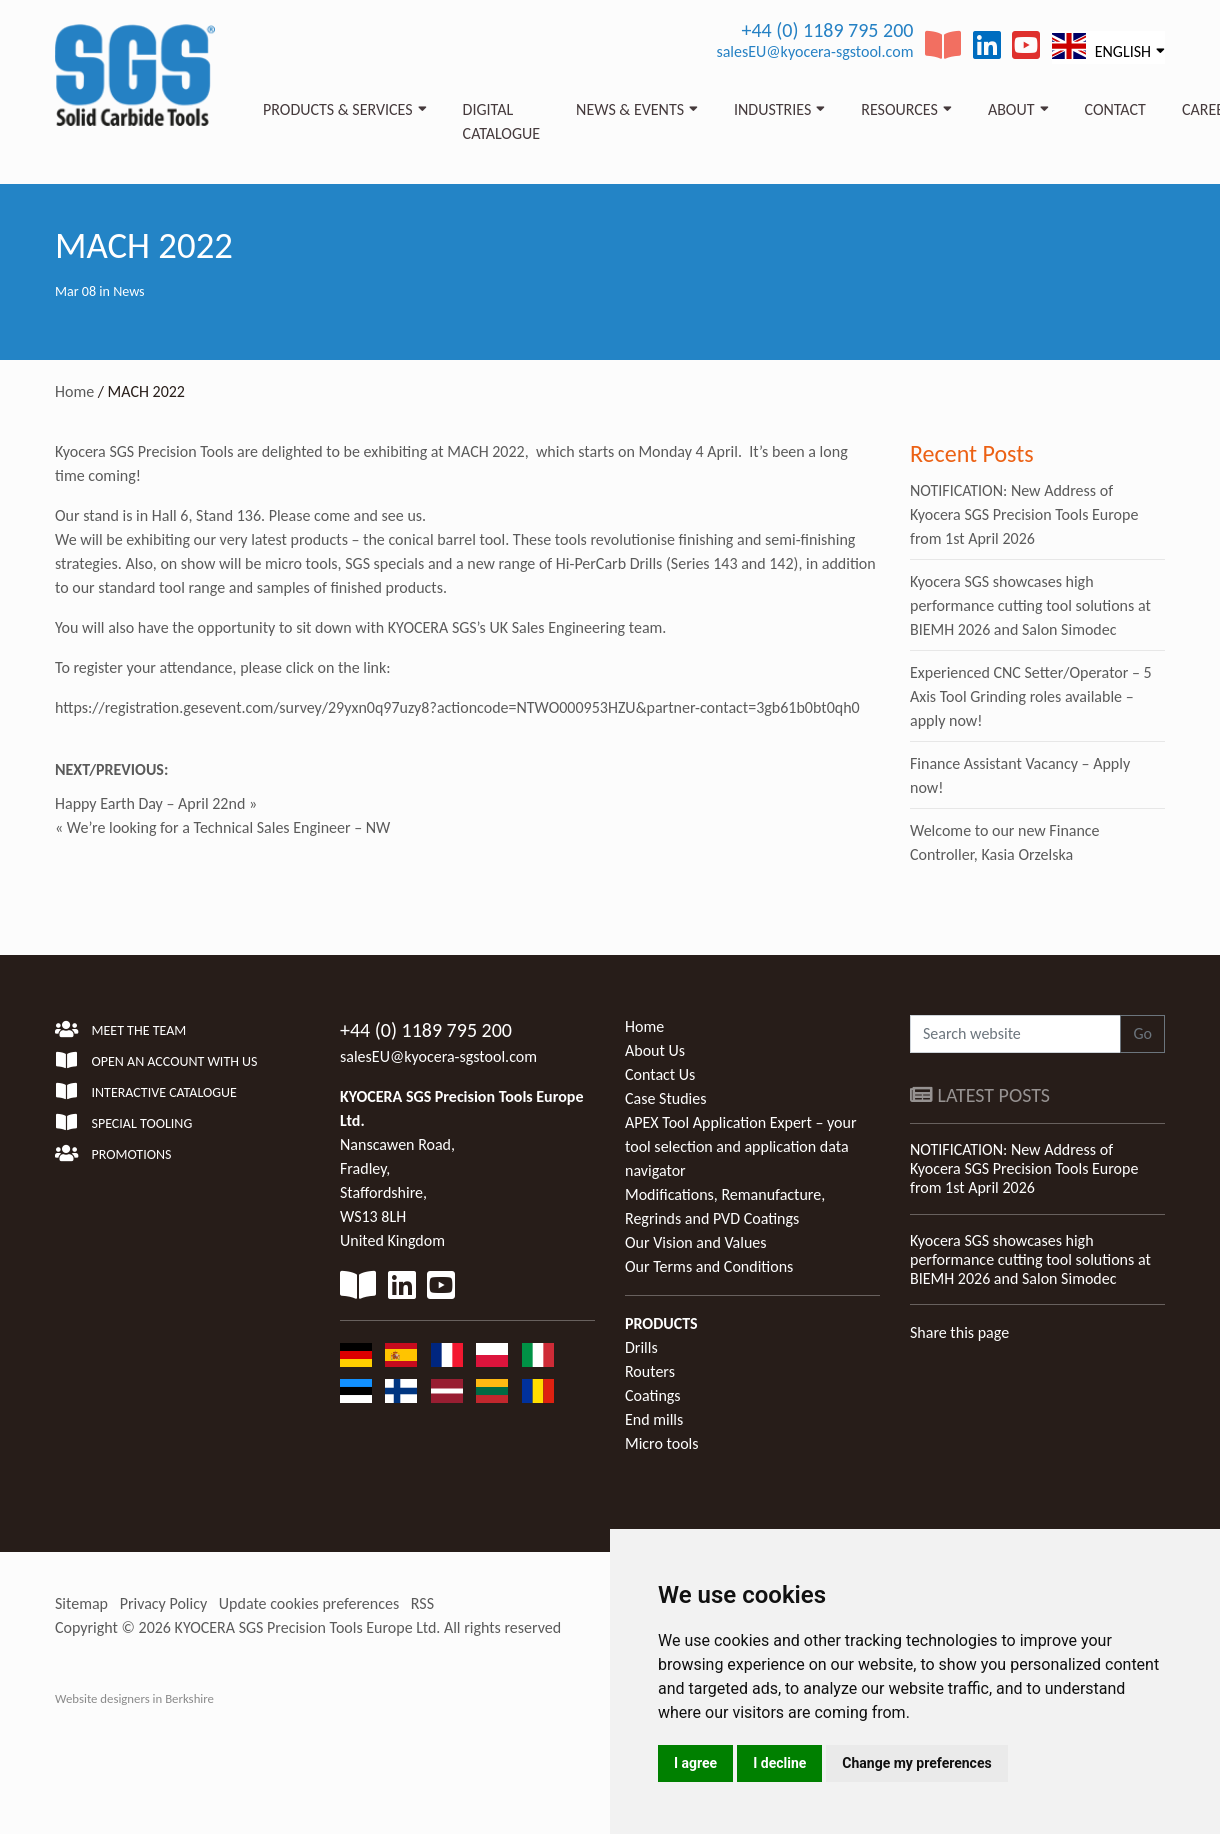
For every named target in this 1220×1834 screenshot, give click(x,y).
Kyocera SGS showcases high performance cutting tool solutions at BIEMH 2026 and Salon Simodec (1030, 605)
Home (74, 391)
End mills (654, 1419)
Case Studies (665, 1098)
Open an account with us (156, 1061)
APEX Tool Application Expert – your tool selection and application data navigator (740, 1146)
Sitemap (81, 1603)
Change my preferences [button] (916, 1763)
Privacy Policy (164, 1603)
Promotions (113, 1154)
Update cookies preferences (309, 1603)
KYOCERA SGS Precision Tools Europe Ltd (306, 1627)
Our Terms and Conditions (709, 1266)
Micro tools (662, 1443)
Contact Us (660, 1074)
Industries (772, 109)
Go (1142, 1033)
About (1011, 109)
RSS (422, 1603)
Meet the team (120, 1030)
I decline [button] (779, 1763)
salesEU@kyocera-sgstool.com (814, 51)
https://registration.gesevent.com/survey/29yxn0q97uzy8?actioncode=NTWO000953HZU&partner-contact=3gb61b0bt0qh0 (457, 707)
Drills (641, 1347)
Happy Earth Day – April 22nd (150, 803)
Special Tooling (123, 1123)
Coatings (653, 1395)
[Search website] (1015, 1034)
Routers (650, 1371)
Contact (1115, 109)
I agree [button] (695, 1763)
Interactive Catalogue (146, 1092)
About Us (655, 1050)
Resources (899, 109)
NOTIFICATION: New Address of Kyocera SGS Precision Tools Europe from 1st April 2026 (1024, 514)
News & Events (630, 109)
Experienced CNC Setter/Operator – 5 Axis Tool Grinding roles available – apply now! (1031, 696)
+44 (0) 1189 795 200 (827, 30)
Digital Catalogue (501, 121)
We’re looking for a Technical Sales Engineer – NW (229, 827)
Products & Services (338, 109)
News (128, 291)
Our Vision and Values (696, 1242)
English (1101, 46)
